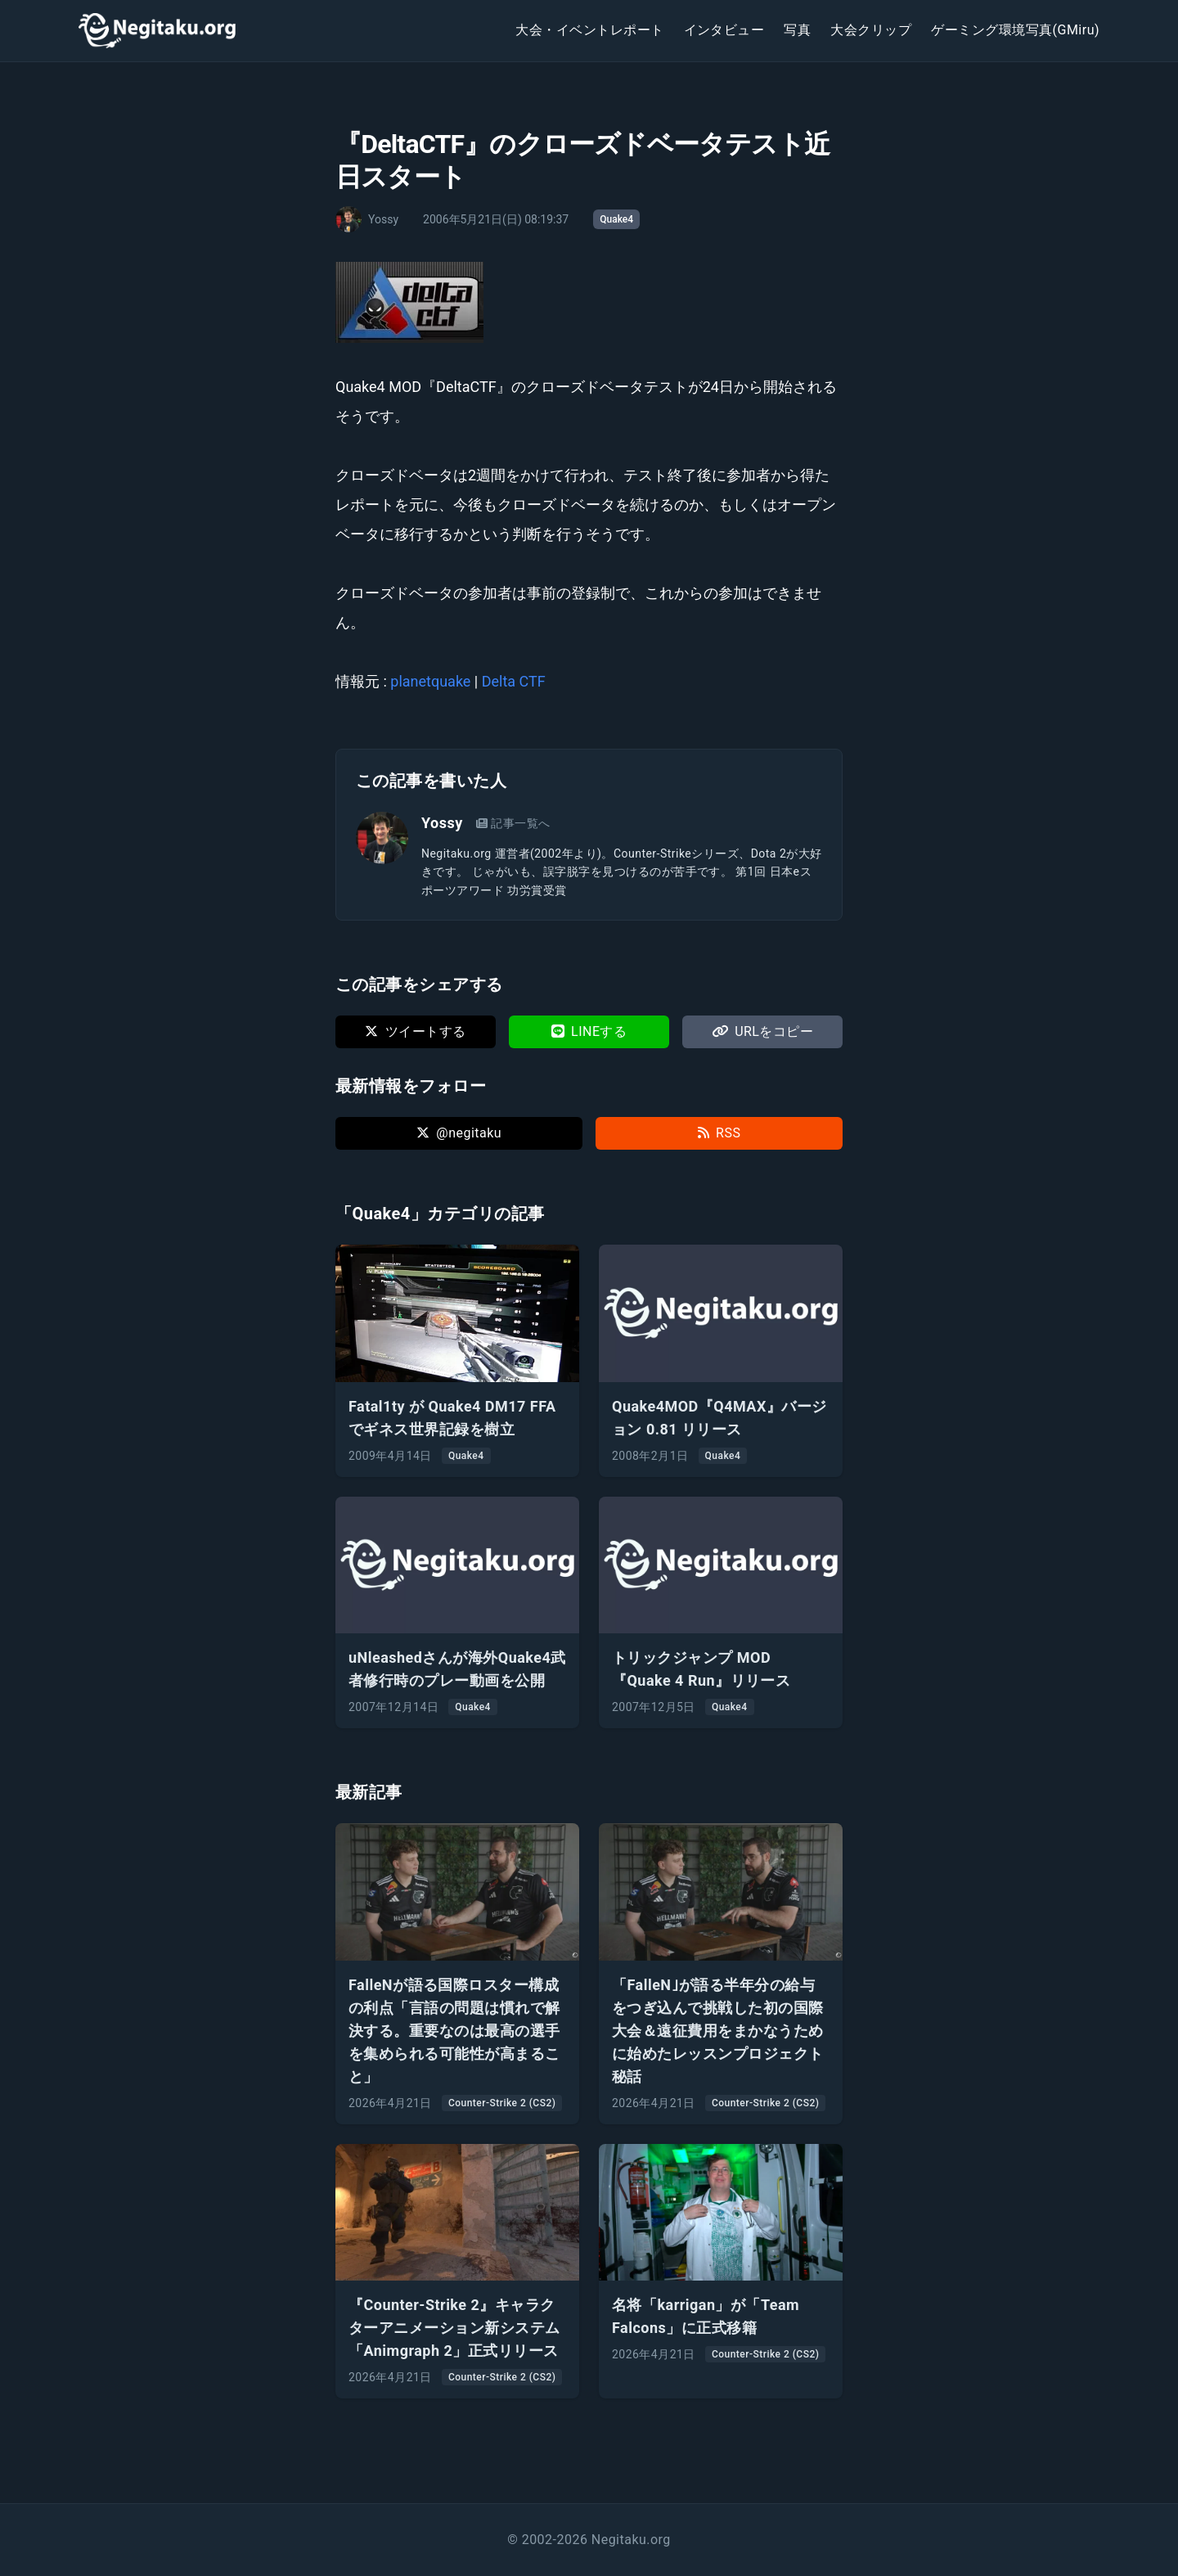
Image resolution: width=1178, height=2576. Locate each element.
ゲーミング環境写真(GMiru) (1015, 30)
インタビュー (724, 30)
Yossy (442, 822)
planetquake (430, 681)
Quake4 (616, 219)
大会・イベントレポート (589, 30)
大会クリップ (870, 30)
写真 (797, 30)
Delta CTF (514, 681)
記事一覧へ (513, 823)
